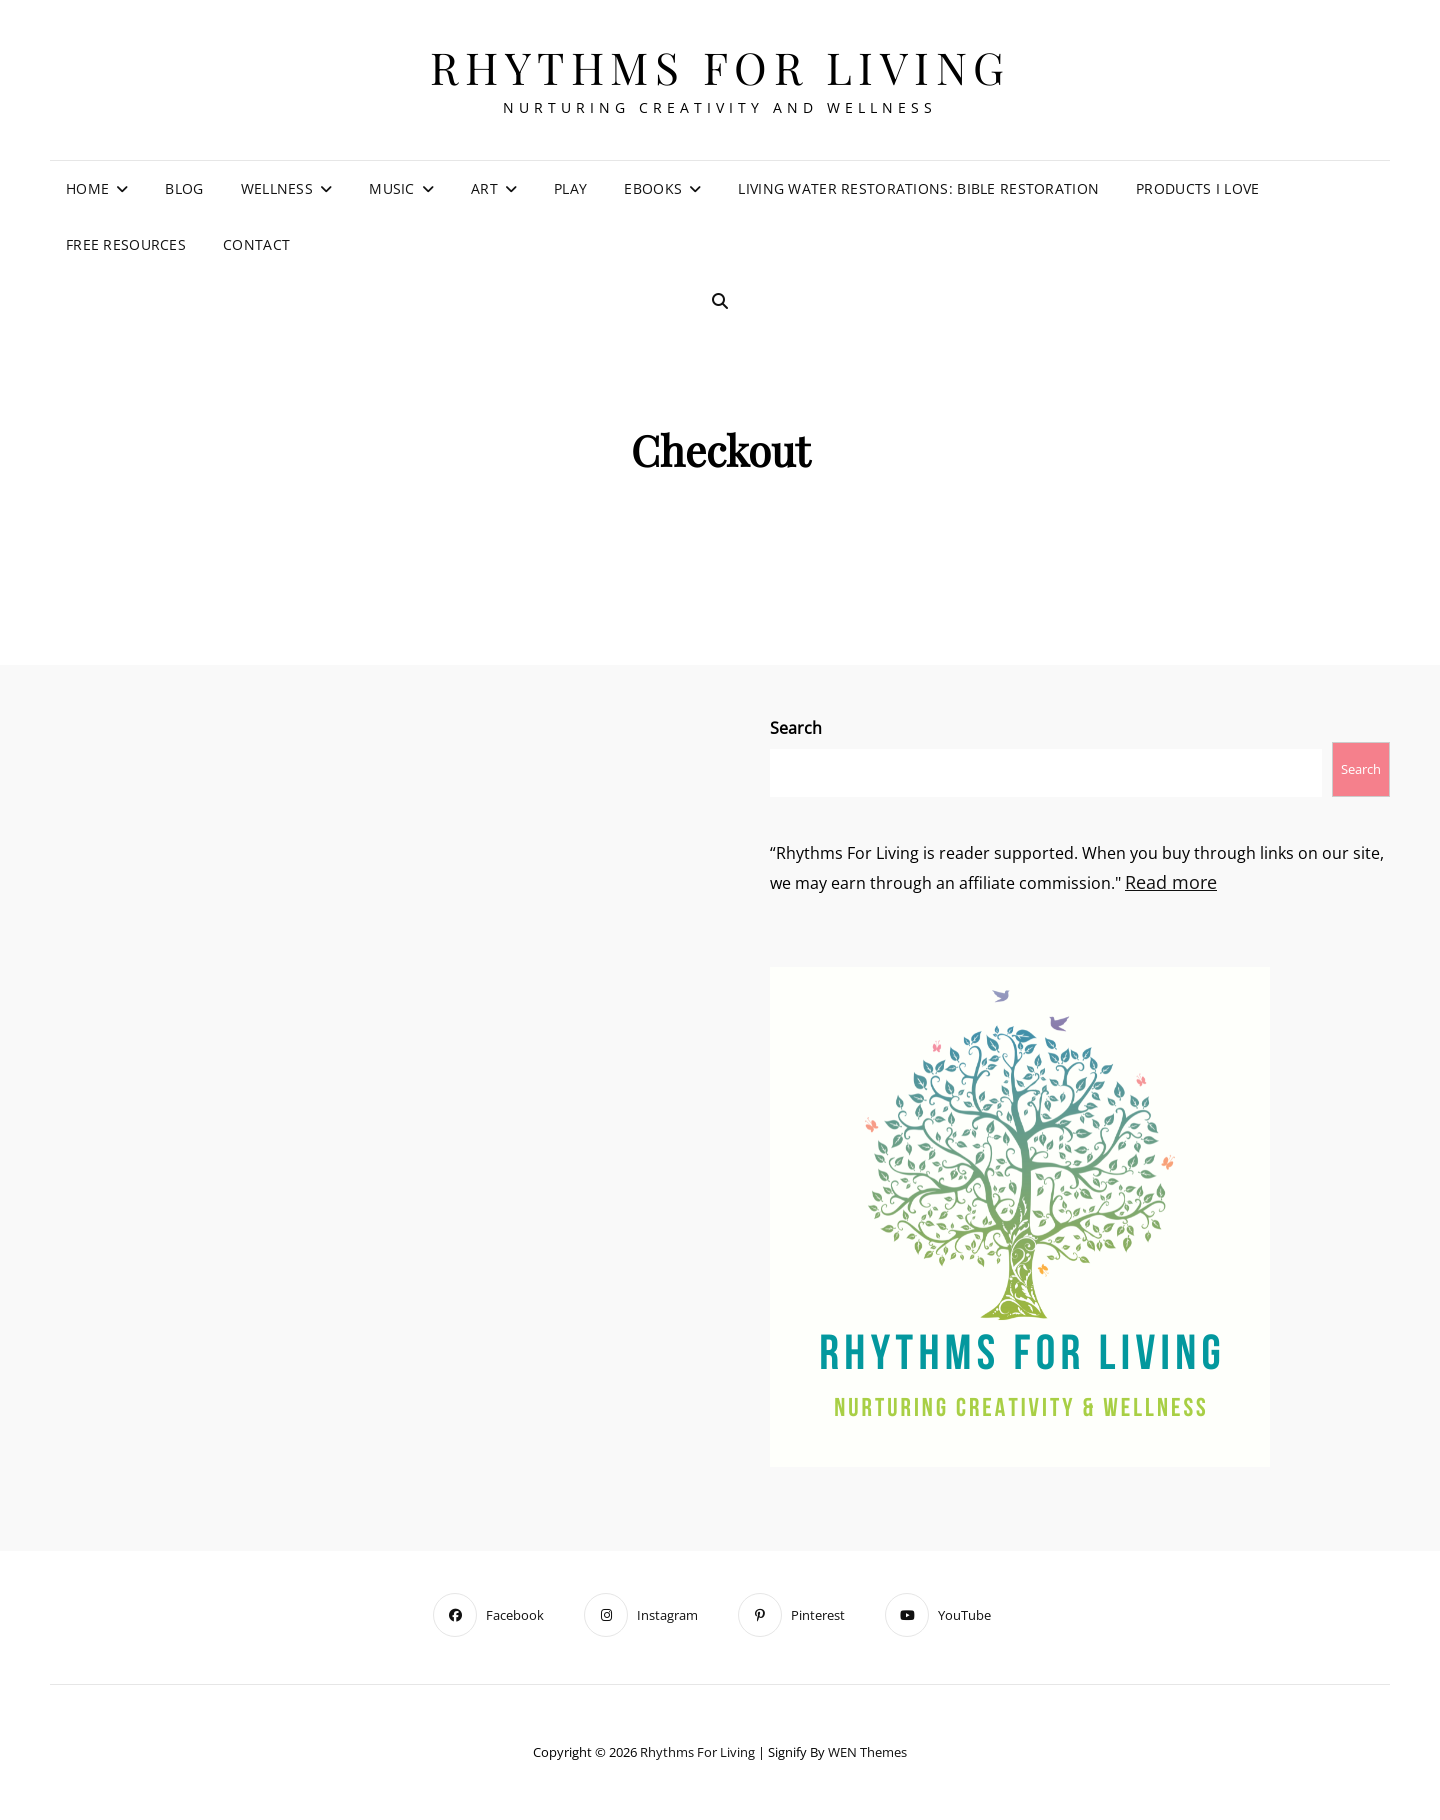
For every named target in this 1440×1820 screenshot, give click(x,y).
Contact (256, 244)
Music (391, 188)
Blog (184, 188)
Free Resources (126, 244)
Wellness (277, 188)
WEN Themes (867, 1752)
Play (570, 188)
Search (796, 728)
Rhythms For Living (720, 66)
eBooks (653, 188)
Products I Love (1197, 188)
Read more (1171, 882)
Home (87, 188)
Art (484, 188)
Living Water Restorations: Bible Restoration (918, 188)
